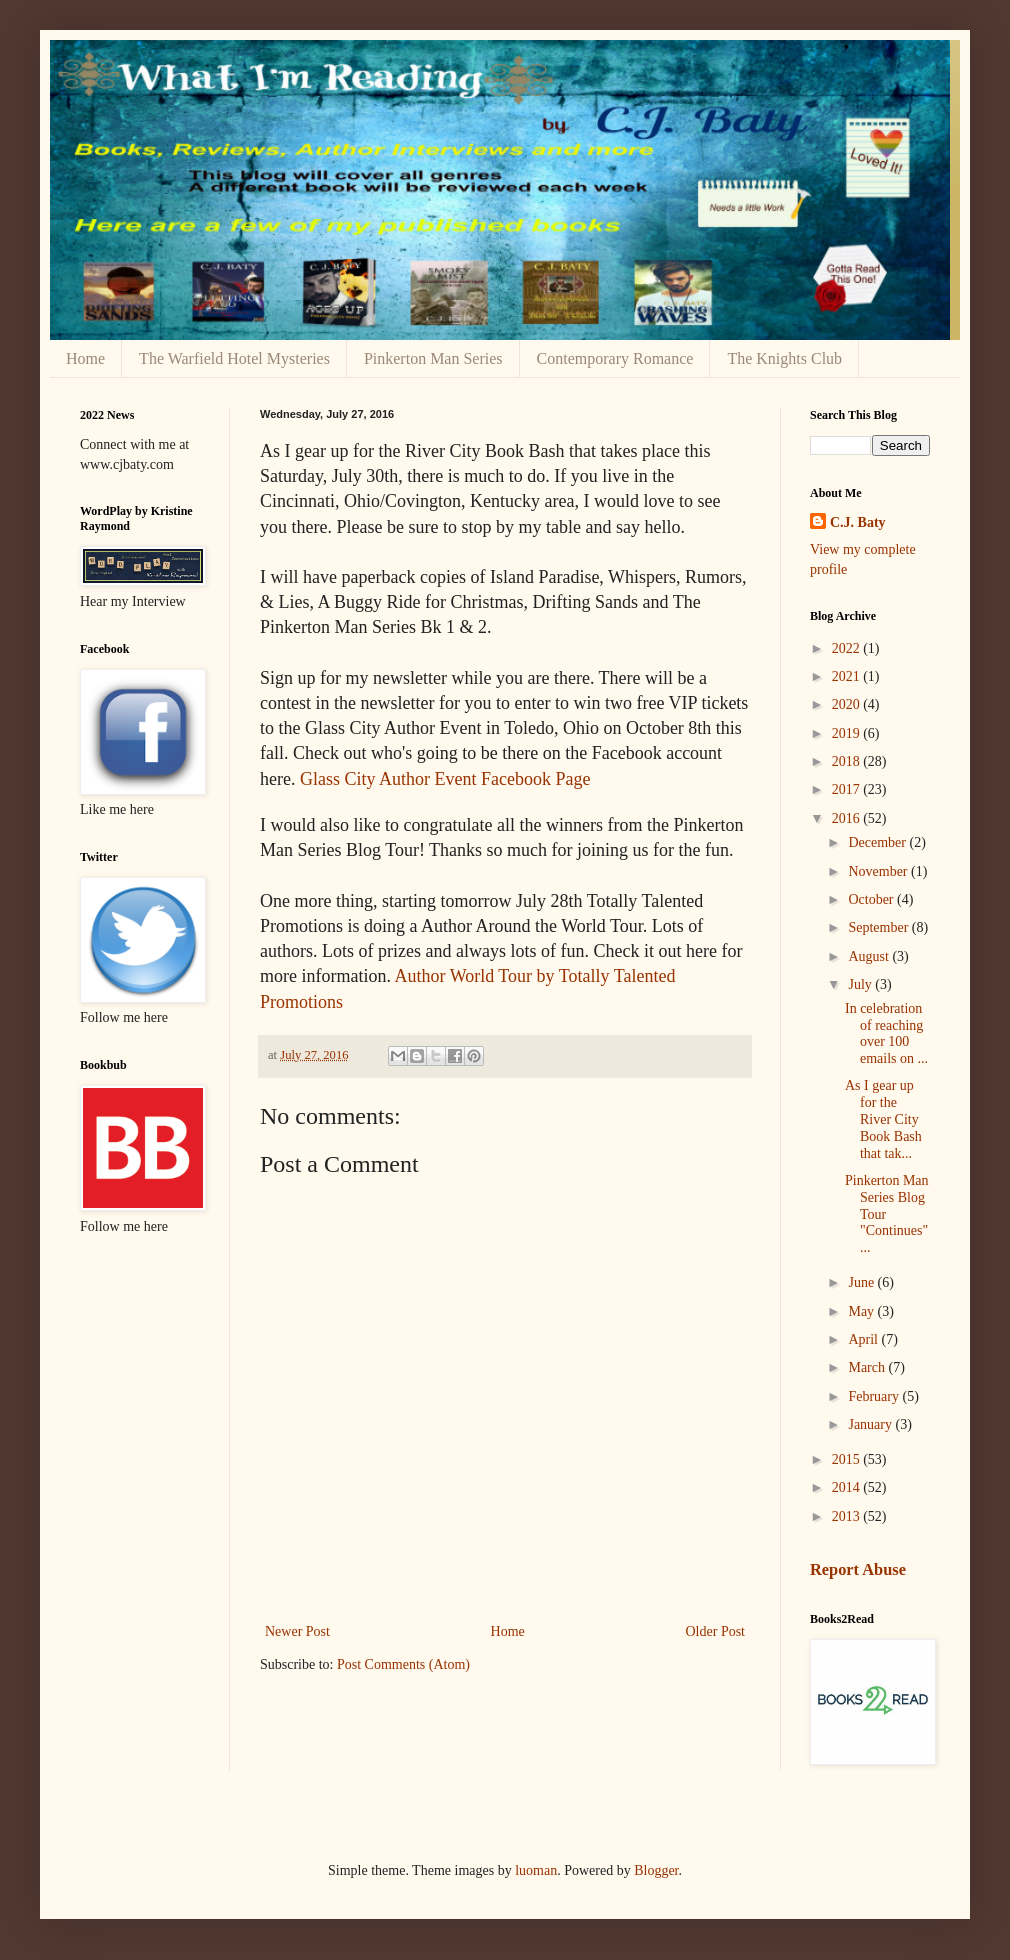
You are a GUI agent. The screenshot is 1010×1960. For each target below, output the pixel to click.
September (879, 927)
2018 (848, 761)
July (861, 984)
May (862, 1311)
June (862, 1282)
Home (85, 358)
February (875, 1396)
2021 (848, 676)
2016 (848, 818)
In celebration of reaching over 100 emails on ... (886, 1033)
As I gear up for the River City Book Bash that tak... (883, 1119)
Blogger (656, 1870)
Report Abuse (858, 1569)
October (872, 899)
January (871, 1424)
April (864, 1339)
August (870, 956)
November (879, 871)
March (868, 1367)
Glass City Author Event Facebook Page (445, 779)
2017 (848, 789)
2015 (848, 1459)
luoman (536, 1870)
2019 (848, 733)
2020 (848, 704)
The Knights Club (784, 358)
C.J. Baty (858, 522)
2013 (848, 1516)
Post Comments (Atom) (403, 1664)
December (878, 842)
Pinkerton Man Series (433, 358)
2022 (848, 648)
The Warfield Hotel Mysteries (234, 358)
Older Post (716, 1631)
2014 (848, 1487)
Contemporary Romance (615, 358)
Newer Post (297, 1631)
